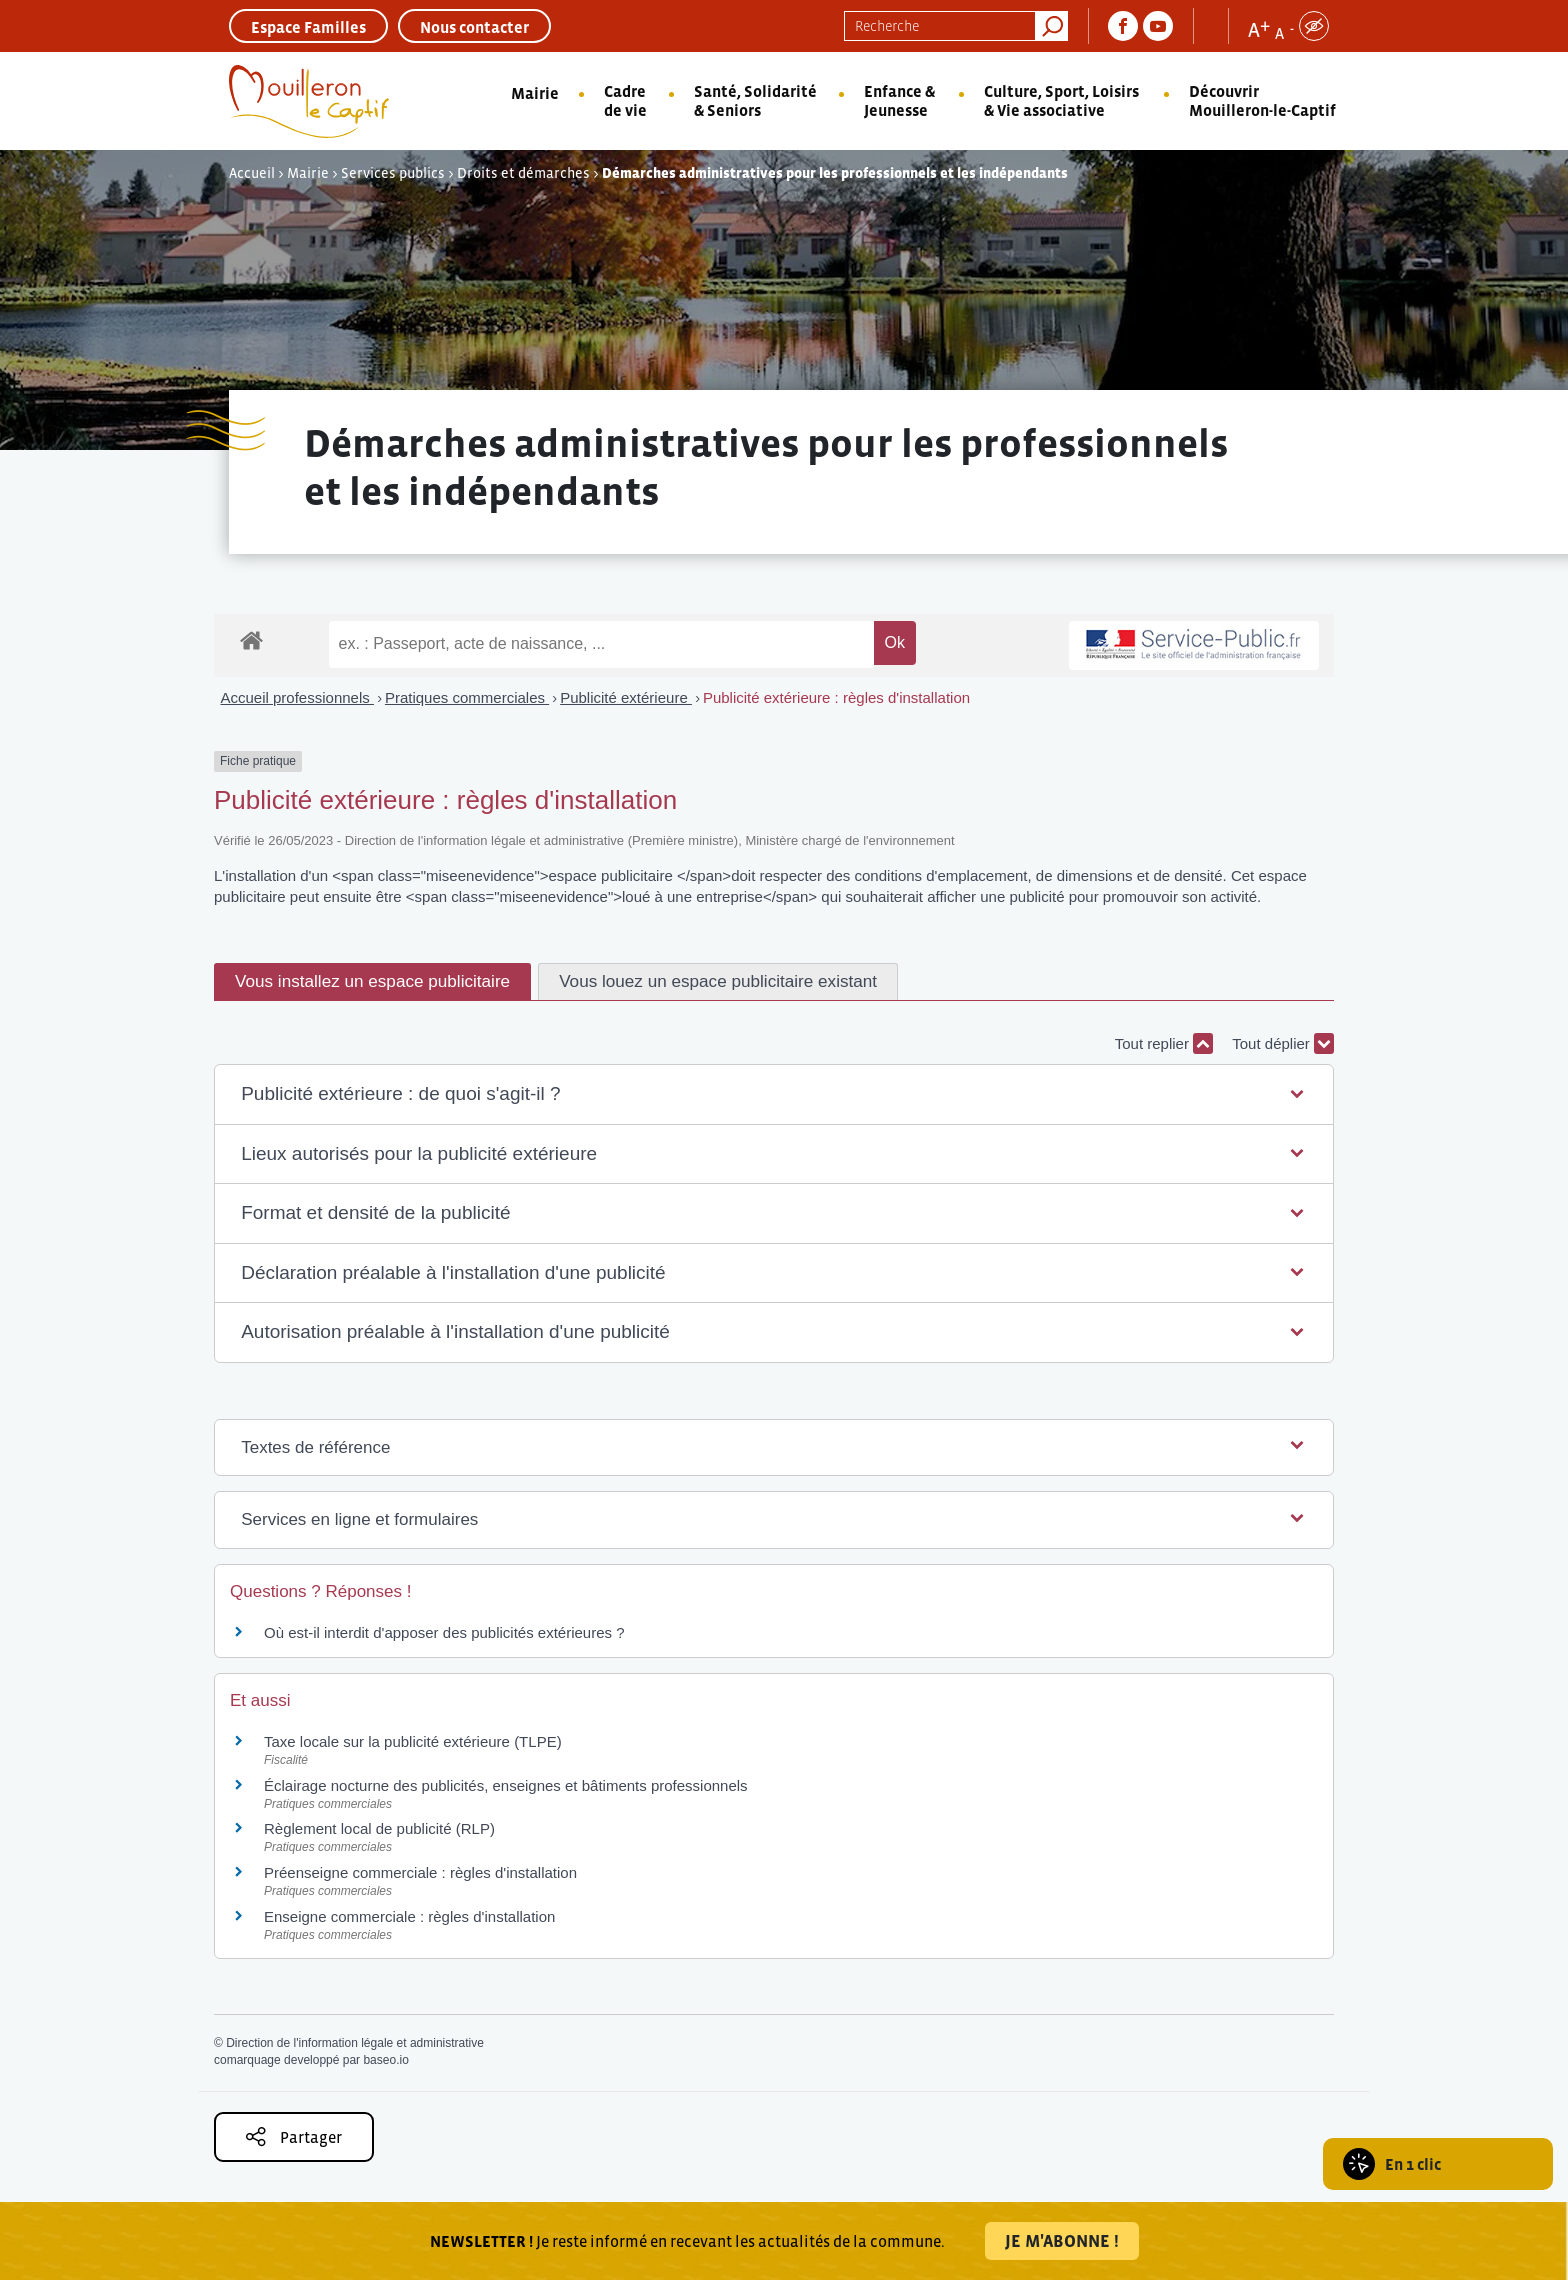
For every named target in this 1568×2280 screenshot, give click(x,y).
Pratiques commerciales (467, 697)
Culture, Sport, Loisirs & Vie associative (1061, 100)
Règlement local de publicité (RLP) (379, 1828)
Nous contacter (474, 27)
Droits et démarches (523, 173)
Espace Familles (308, 27)
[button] (774, 1094)
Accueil (252, 173)
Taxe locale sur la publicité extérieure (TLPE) (413, 1741)
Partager (294, 2136)
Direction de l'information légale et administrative (355, 2043)
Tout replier (1164, 1043)
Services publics (393, 173)
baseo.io (385, 2060)
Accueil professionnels (297, 697)
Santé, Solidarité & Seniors (755, 100)
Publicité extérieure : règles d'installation (836, 697)
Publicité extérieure (626, 697)
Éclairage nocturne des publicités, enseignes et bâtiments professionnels (506, 1785)
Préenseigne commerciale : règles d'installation (420, 1872)
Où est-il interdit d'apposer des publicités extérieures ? (444, 1632)
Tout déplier (1283, 1043)
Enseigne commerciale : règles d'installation (409, 1916)
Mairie (535, 93)
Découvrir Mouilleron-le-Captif (1262, 100)
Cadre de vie (625, 100)
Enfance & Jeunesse (899, 100)
